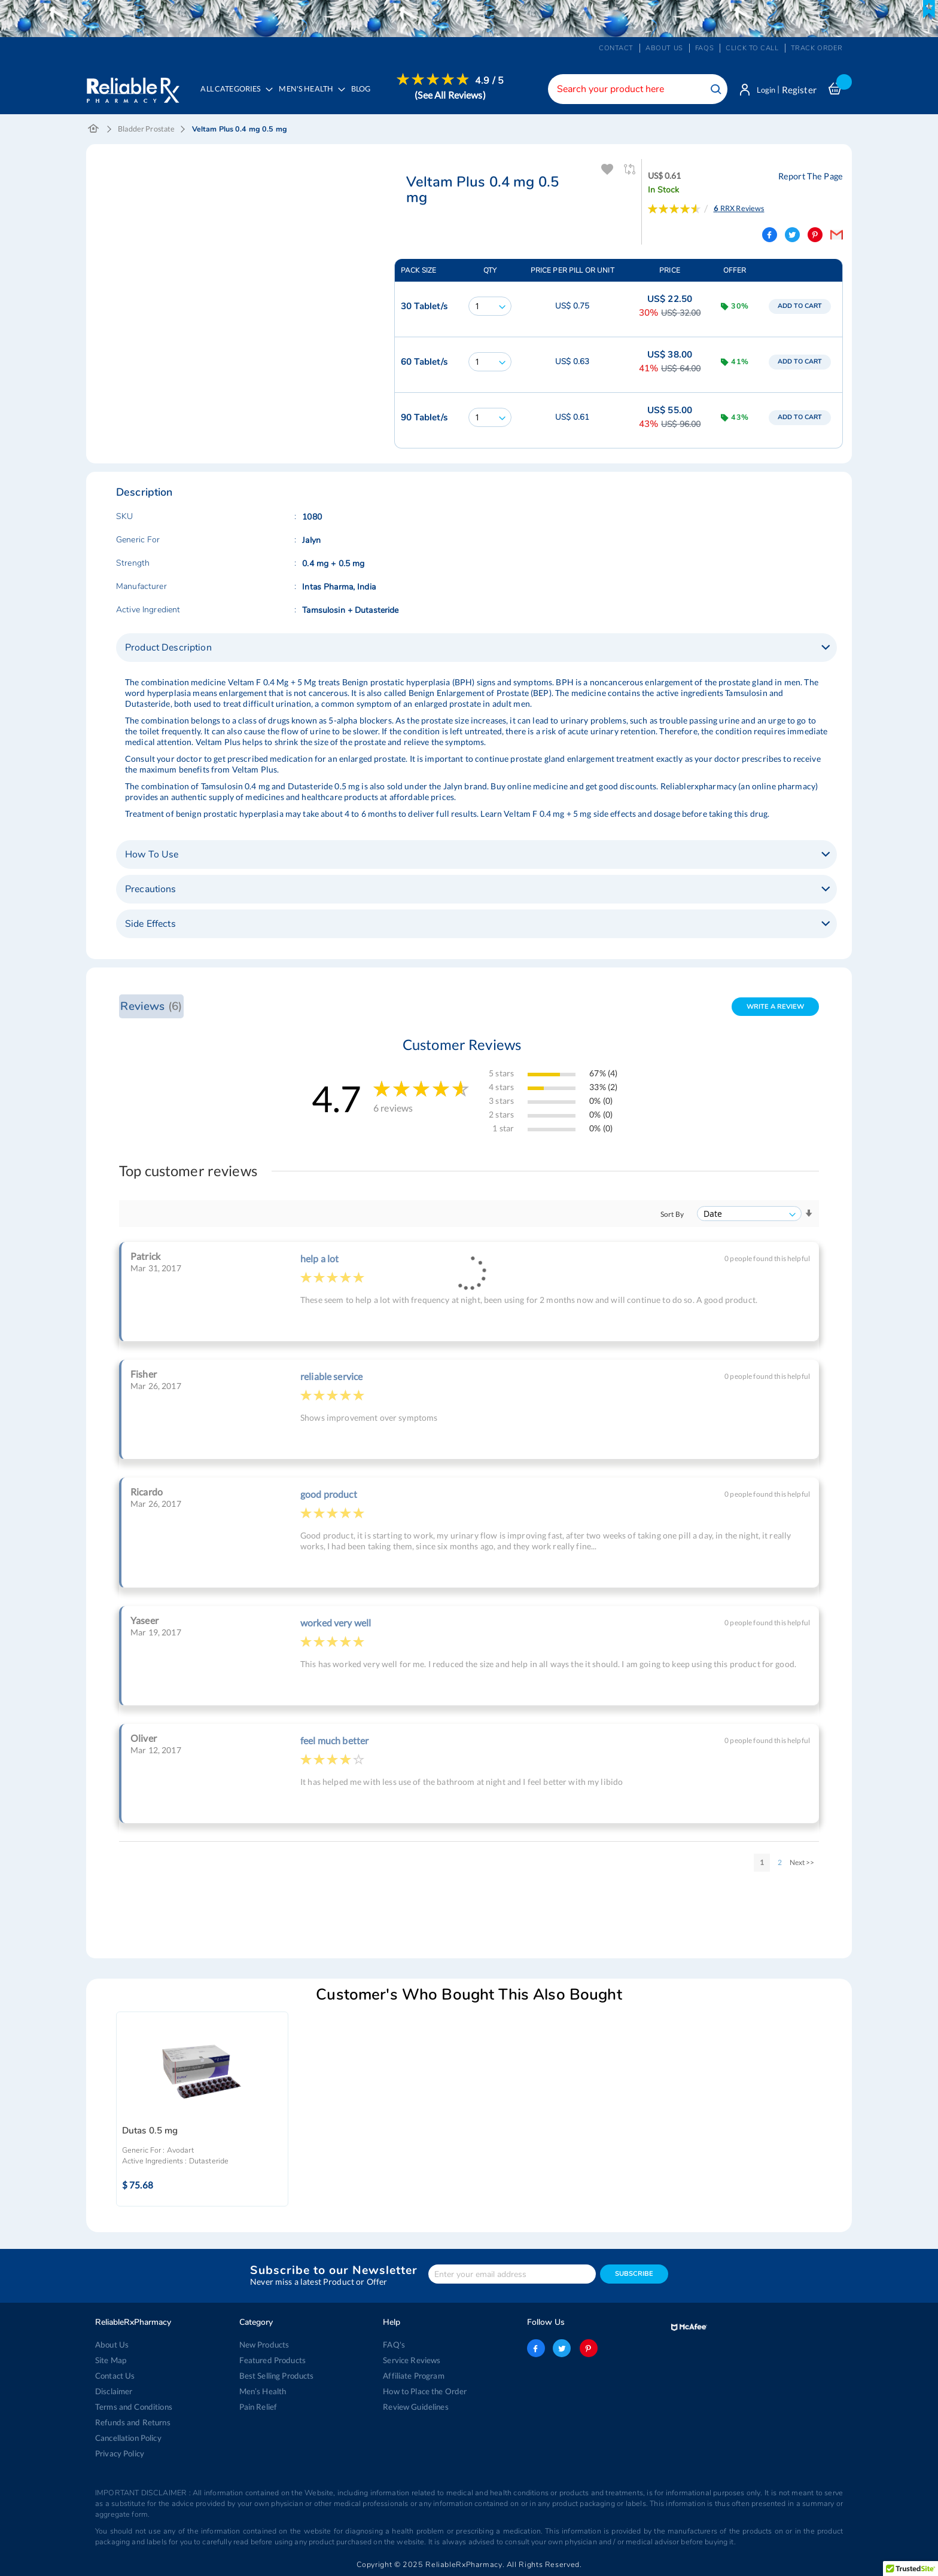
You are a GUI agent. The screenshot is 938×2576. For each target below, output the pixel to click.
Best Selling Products (276, 2375)
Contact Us (115, 2375)
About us (664, 48)
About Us (111, 2344)
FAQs (704, 48)
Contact (616, 48)
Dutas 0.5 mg (150, 2132)
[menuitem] (311, 96)
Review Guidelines (415, 2407)
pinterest (587, 2348)
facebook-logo (536, 2348)
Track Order (817, 48)
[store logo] (132, 87)
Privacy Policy (119, 2453)
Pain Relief (258, 2407)
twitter (562, 2348)
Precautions (150, 890)
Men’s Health (263, 2391)
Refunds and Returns (132, 2422)
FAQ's (394, 2344)
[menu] (350, 96)
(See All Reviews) (452, 94)
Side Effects (150, 925)
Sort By (672, 1215)
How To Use (151, 855)
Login (763, 89)
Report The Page (812, 177)
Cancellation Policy (128, 2438)
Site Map (110, 2360)
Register (799, 89)
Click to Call (752, 48)
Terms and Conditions (133, 2407)
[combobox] (633, 89)
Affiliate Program (413, 2375)
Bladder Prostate (146, 130)
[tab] (476, 648)
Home (93, 130)
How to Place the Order (424, 2391)
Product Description (168, 648)
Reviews (151, 1007)
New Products (264, 2344)
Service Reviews (411, 2360)
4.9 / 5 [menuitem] (491, 80)
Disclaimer (113, 2391)
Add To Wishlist (607, 170)
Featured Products (271, 2360)
